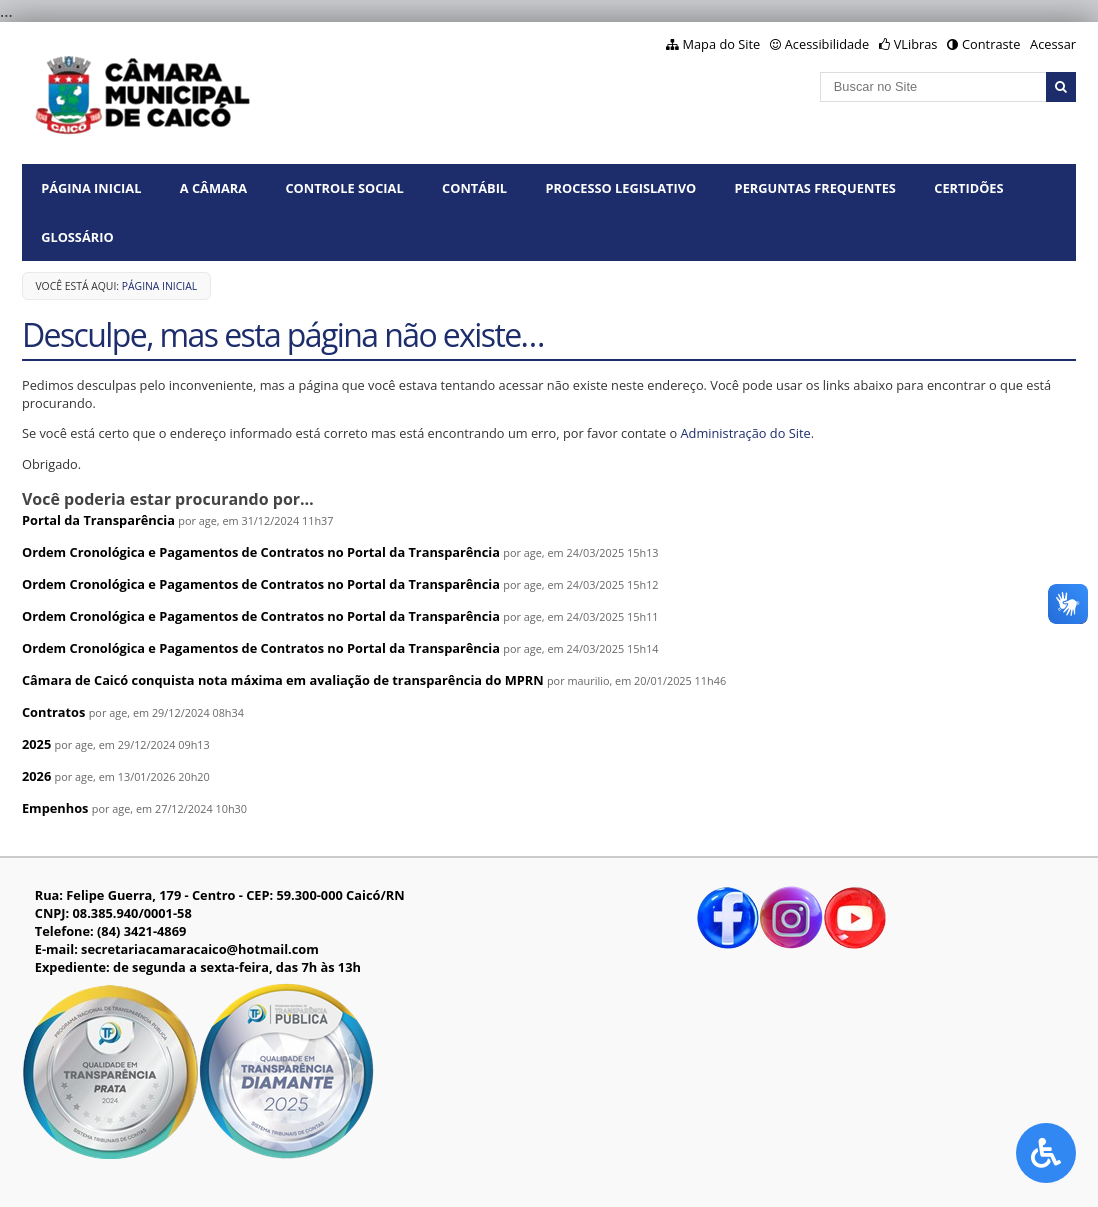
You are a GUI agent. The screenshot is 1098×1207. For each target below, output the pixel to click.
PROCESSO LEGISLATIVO (620, 188)
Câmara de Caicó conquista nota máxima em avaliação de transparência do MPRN (283, 680)
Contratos (53, 712)
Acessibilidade (827, 44)
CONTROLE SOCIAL (344, 188)
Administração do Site (745, 433)
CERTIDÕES (968, 188)
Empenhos (55, 808)
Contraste (991, 44)
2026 (36, 776)
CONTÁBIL (474, 188)
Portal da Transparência (98, 520)
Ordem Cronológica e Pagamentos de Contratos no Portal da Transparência (261, 552)
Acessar (1053, 44)
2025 (36, 744)
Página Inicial (91, 188)
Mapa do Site (722, 44)
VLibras (916, 44)
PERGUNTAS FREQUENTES (815, 188)
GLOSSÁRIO (77, 237)
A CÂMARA (213, 188)
